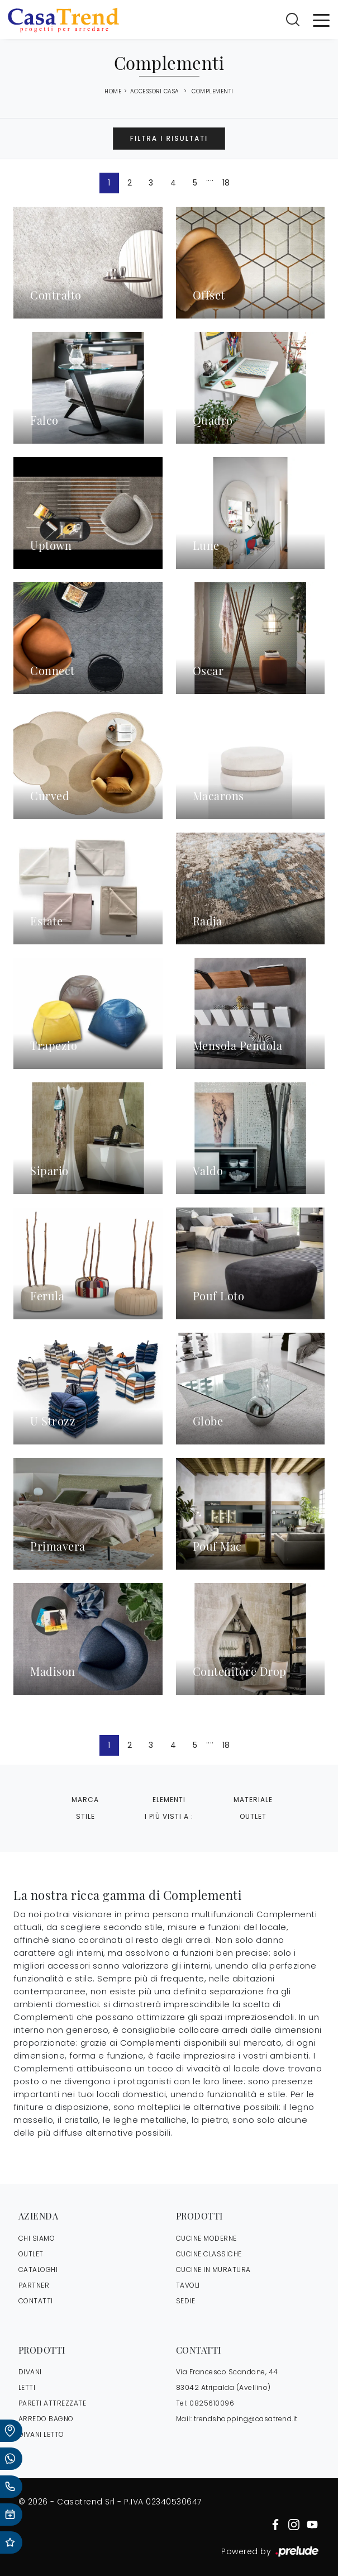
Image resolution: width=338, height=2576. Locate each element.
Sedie (186, 2301)
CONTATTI (35, 2301)
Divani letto (41, 2434)
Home (112, 92)
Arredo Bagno (46, 2418)
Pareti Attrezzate (52, 2403)
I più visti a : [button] (169, 1816)
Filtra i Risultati (169, 138)
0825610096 (211, 2403)
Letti (27, 2387)
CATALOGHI (38, 2269)
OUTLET (31, 2254)
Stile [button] (85, 1816)
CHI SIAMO (36, 2238)
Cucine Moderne (206, 2238)
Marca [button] (85, 1799)
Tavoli (188, 2285)
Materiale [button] (253, 1799)
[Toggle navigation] (321, 19)
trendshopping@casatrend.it (246, 2418)
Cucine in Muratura (213, 2269)
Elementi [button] (169, 1799)
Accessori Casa (154, 91)
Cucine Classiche (209, 2254)
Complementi (213, 91)
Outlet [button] (253, 1816)
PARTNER (34, 2285)
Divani (30, 2372)
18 (226, 182)
